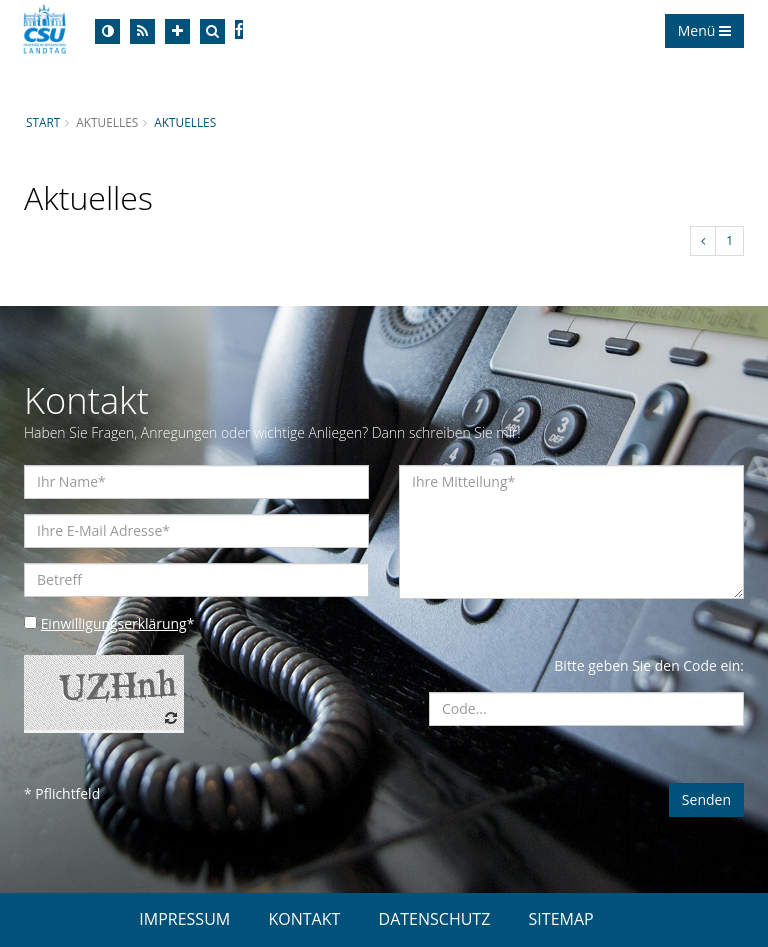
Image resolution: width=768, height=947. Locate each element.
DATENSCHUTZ (435, 919)
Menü (704, 30)
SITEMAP (561, 919)
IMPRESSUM (184, 919)
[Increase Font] (177, 31)
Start (43, 122)
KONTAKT (304, 919)
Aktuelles (186, 122)
